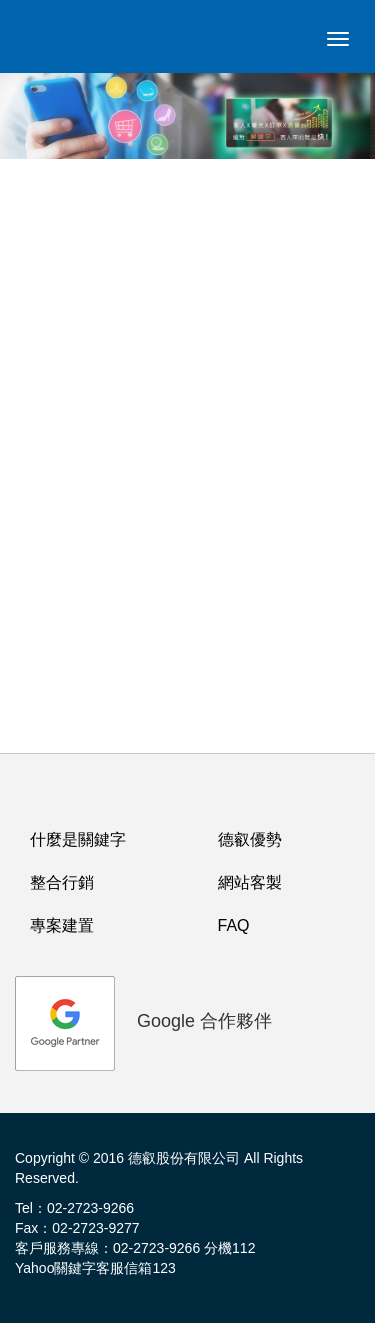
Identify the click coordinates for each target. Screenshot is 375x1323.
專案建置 (62, 925)
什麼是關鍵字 (78, 839)
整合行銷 (62, 882)
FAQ (234, 925)
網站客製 (250, 882)
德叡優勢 (250, 839)
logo (55, 45)
